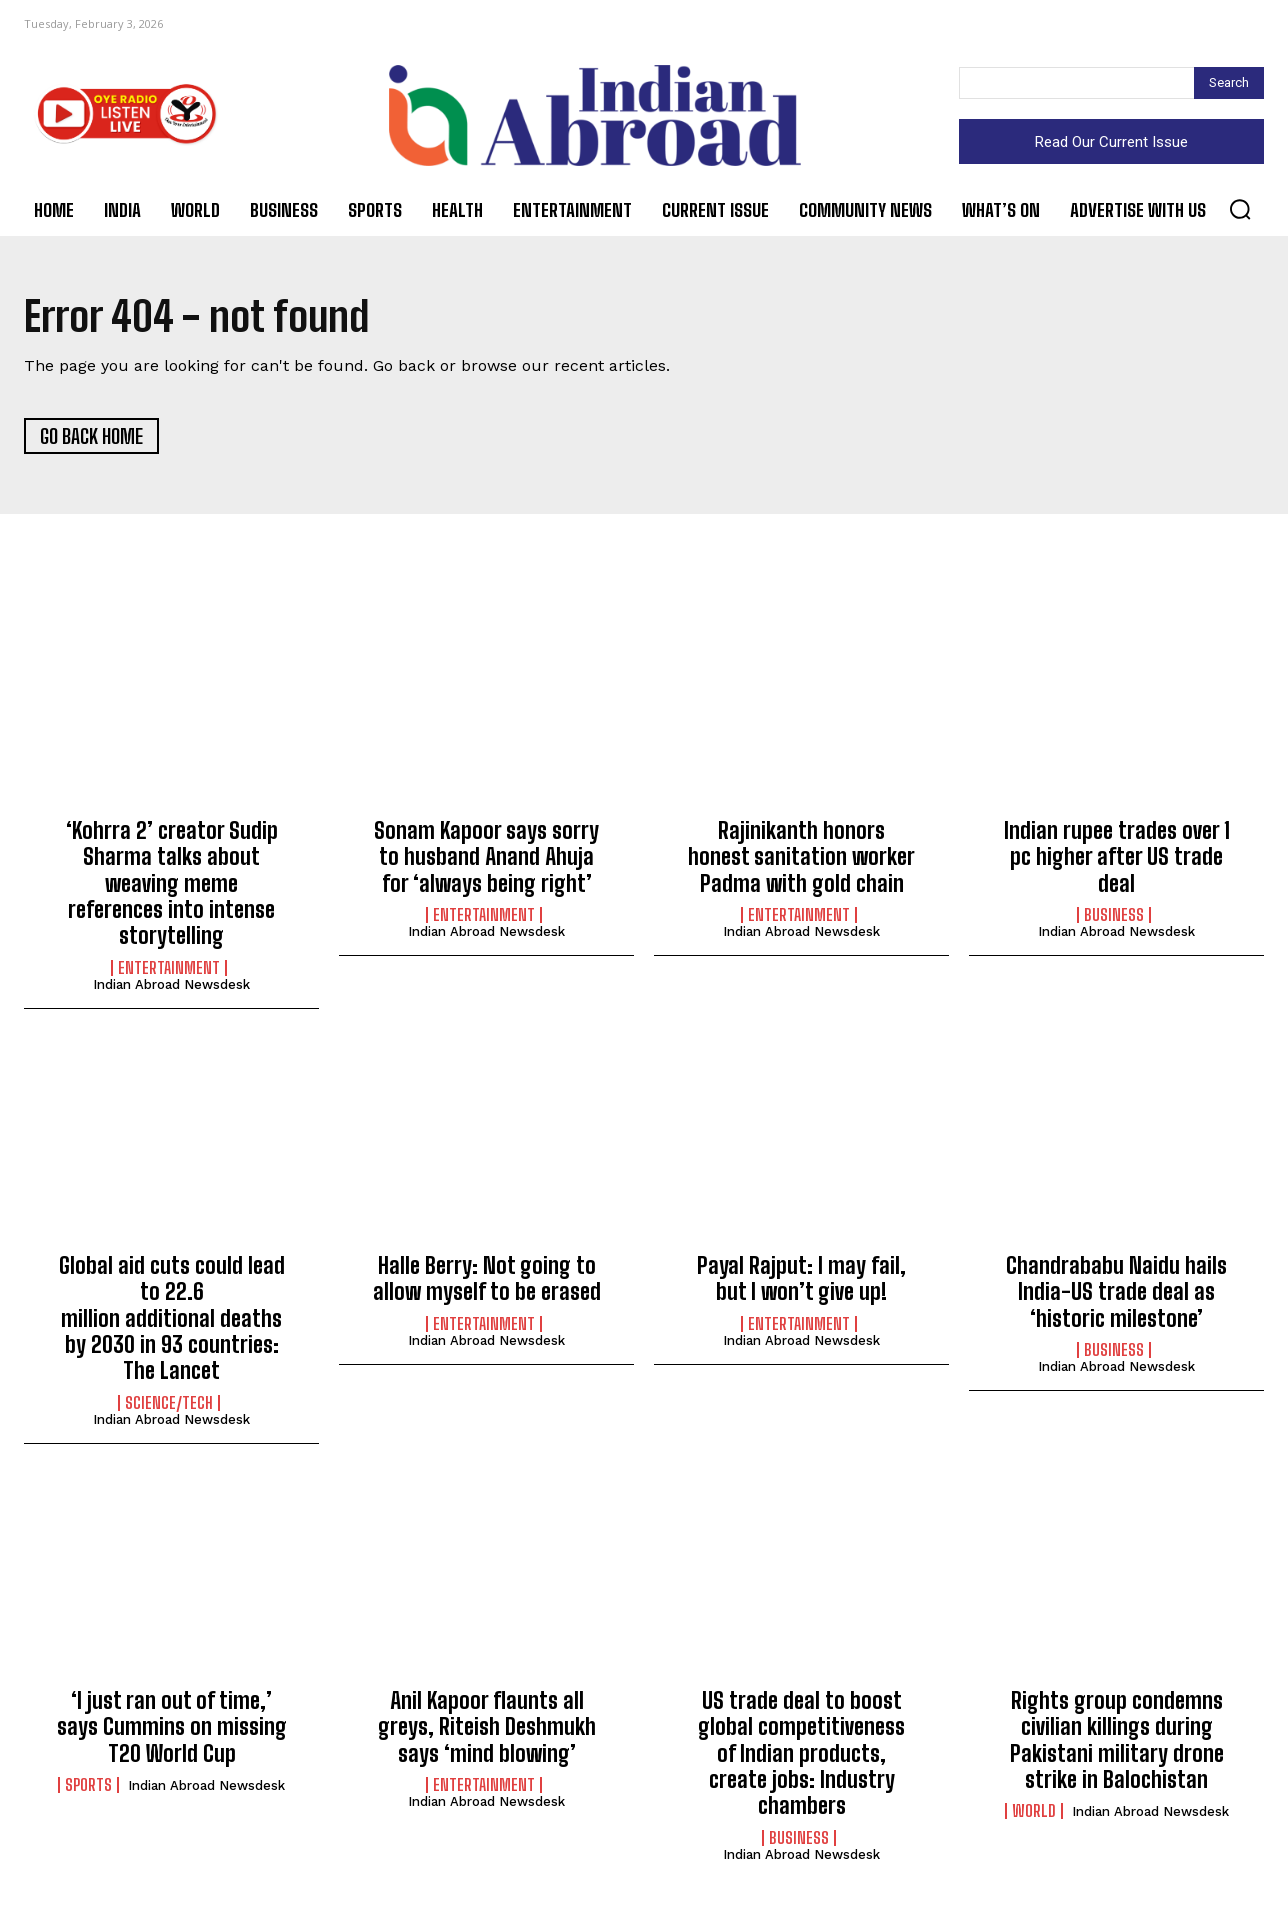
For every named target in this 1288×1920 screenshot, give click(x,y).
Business (1114, 916)
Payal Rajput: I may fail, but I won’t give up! (801, 1279)
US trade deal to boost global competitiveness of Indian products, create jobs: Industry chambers (801, 1754)
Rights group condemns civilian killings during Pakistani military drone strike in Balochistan (1117, 1741)
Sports (88, 1786)
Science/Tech (169, 1404)
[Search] (1229, 83)
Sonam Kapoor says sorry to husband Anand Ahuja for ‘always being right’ (486, 858)
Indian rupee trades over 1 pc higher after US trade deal (1117, 858)
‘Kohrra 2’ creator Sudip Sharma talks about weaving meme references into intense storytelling (172, 884)
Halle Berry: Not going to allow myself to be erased (487, 1279)
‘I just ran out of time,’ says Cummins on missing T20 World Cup (172, 1728)
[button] (1240, 209)
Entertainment (169, 969)
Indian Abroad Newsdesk (171, 985)
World (1034, 1812)
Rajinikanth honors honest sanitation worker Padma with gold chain (801, 858)
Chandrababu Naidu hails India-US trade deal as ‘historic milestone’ (1116, 1293)
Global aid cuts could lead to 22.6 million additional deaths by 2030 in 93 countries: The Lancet (172, 1319)
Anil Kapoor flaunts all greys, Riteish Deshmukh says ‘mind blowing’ (487, 1728)
